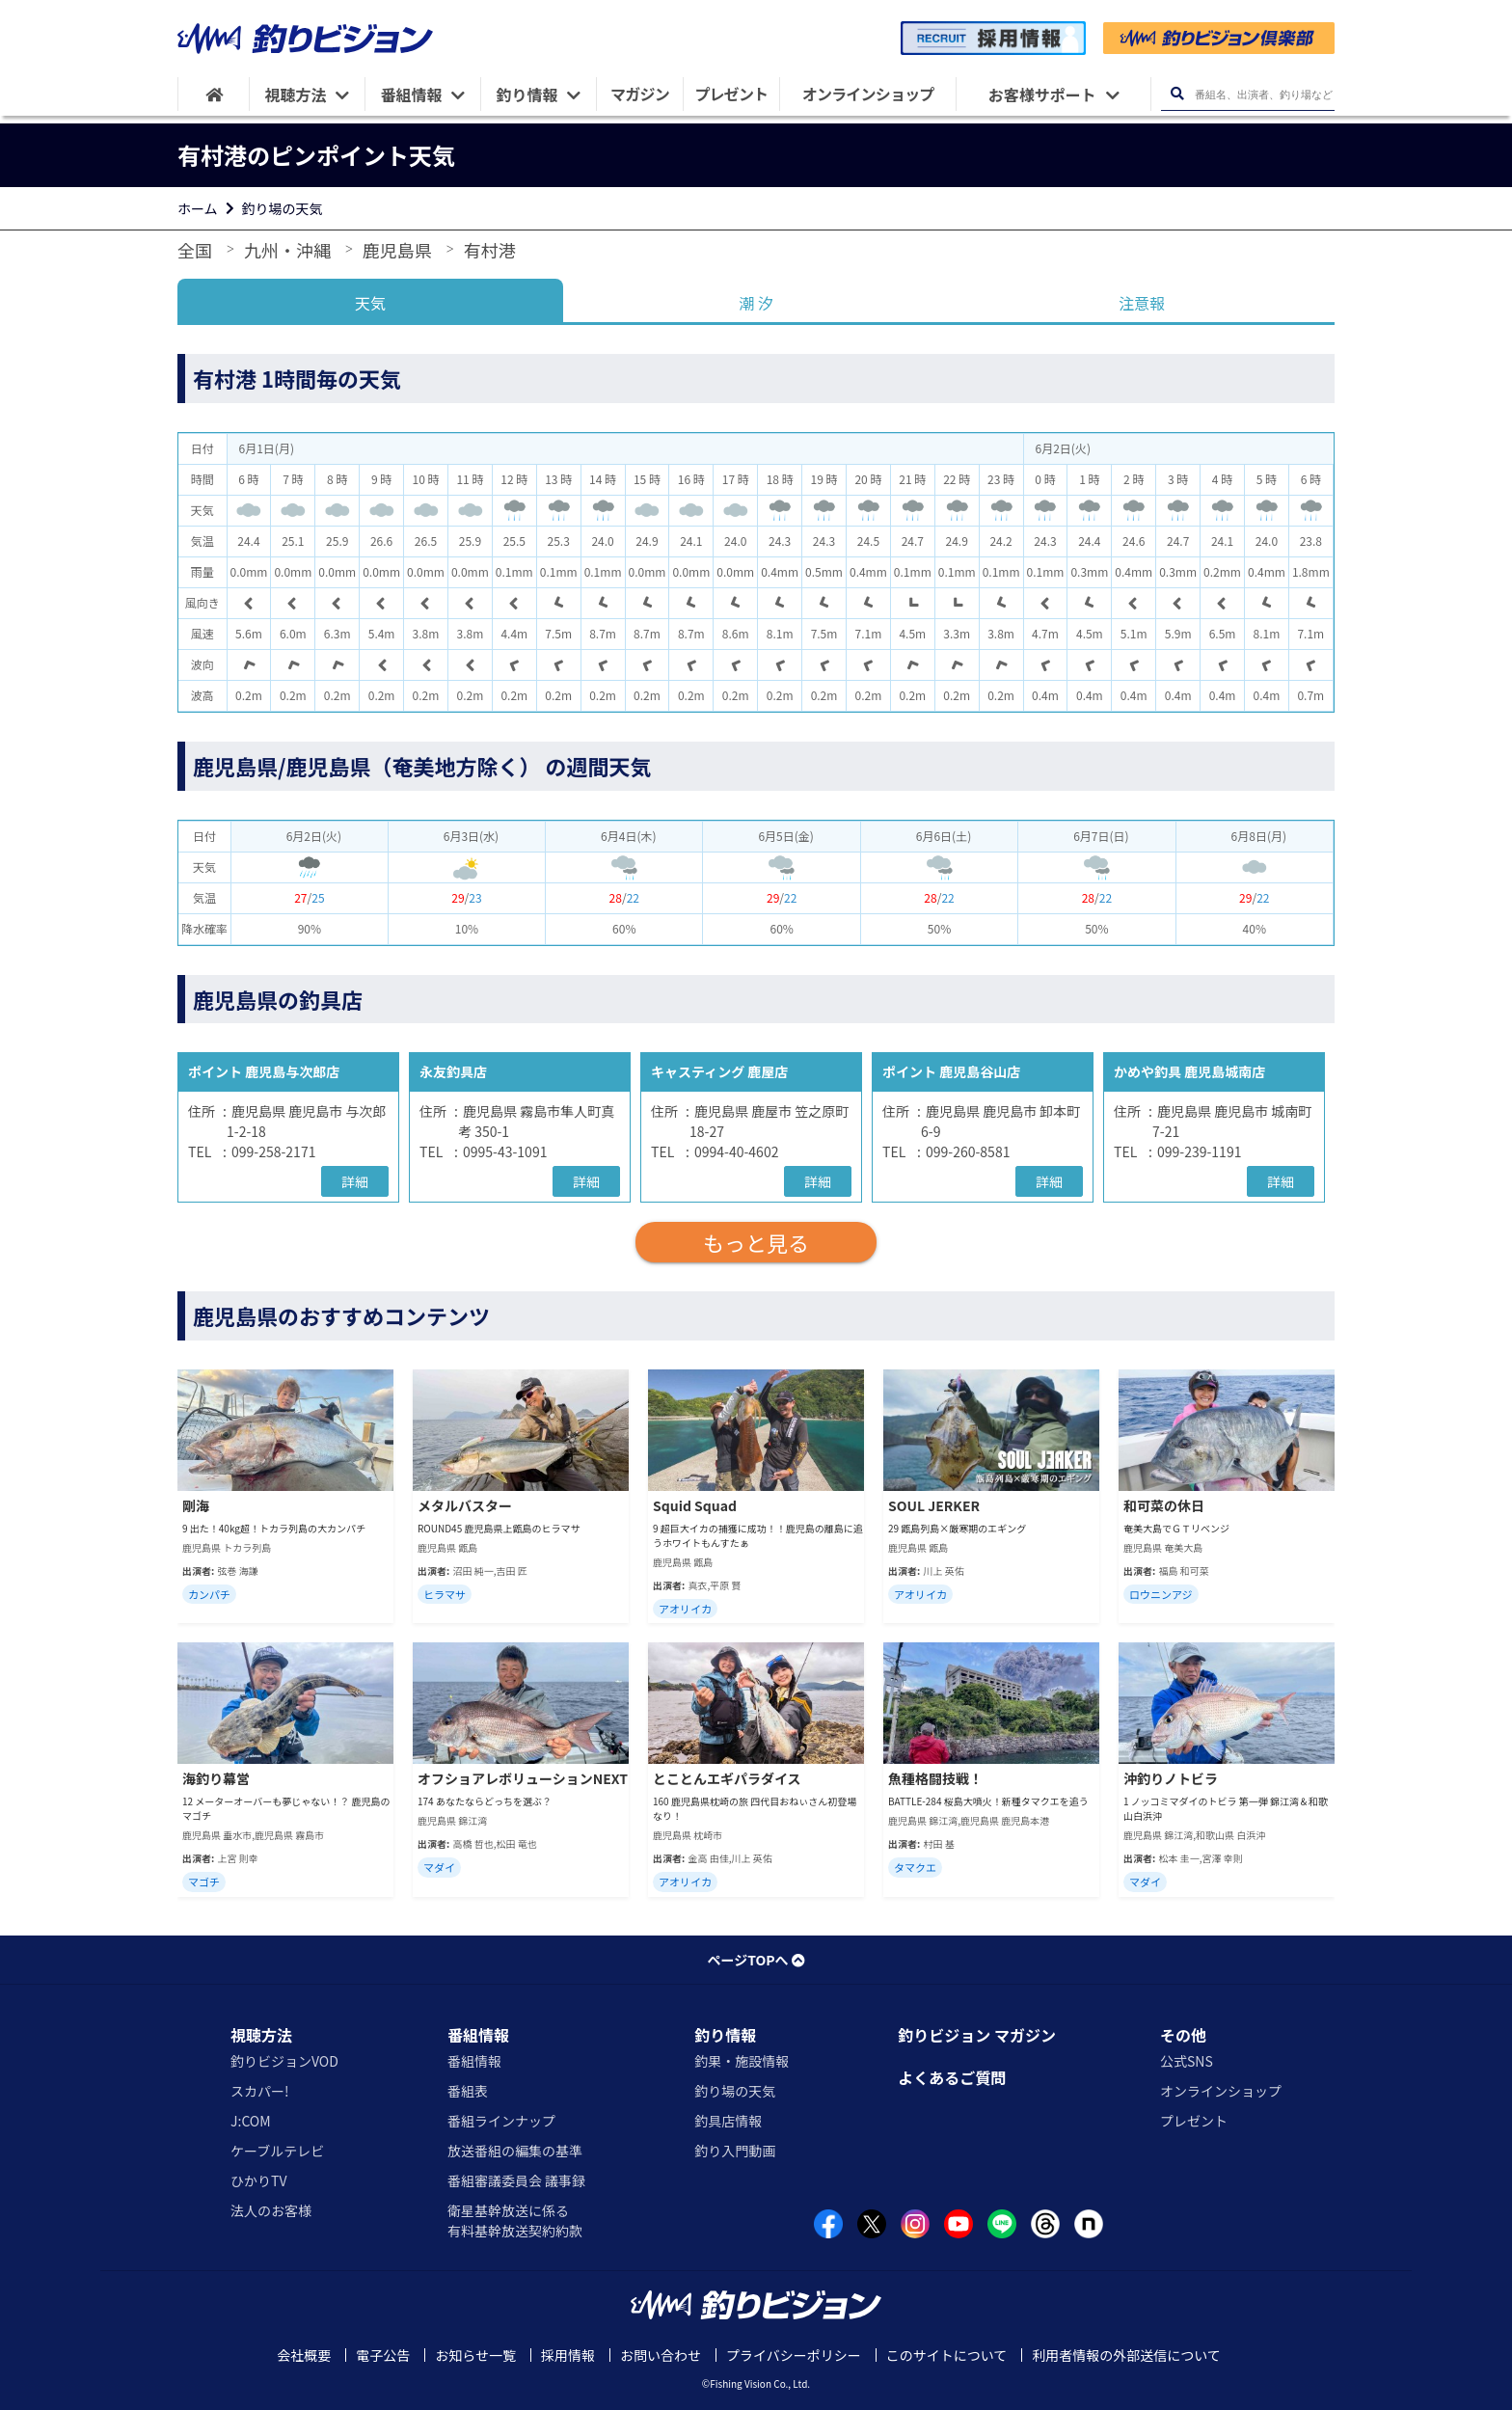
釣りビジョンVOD (284, 2061)
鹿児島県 (397, 249)
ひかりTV (258, 2180)
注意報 (1142, 302)
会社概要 (304, 2355)
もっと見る (756, 1242)
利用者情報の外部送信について (1126, 2355)
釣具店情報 (728, 2120)
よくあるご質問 (952, 2077)
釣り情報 (725, 2034)
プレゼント (1194, 2120)
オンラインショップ (1221, 2090)
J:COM (250, 2120)
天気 (370, 302)
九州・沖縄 (287, 249)
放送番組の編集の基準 (514, 2150)
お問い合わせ (660, 2355)
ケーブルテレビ (277, 2150)
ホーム (197, 208)
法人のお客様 (270, 2210)
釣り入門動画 (734, 2150)
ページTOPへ (755, 1959)
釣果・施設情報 (741, 2061)
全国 (194, 249)
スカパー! (259, 2090)
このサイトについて (947, 2355)
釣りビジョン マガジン (977, 2034)
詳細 (354, 1181)
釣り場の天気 (282, 208)
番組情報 (478, 2034)
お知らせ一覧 (475, 2355)
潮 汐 (756, 302)
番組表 (467, 2090)
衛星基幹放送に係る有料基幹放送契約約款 (514, 2220)
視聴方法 (261, 2034)
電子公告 (383, 2355)
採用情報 (568, 2355)
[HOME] (213, 94)
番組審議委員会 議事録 (516, 2180)
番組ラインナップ (501, 2120)
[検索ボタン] (1177, 94)
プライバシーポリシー (793, 2355)
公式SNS (1186, 2061)
